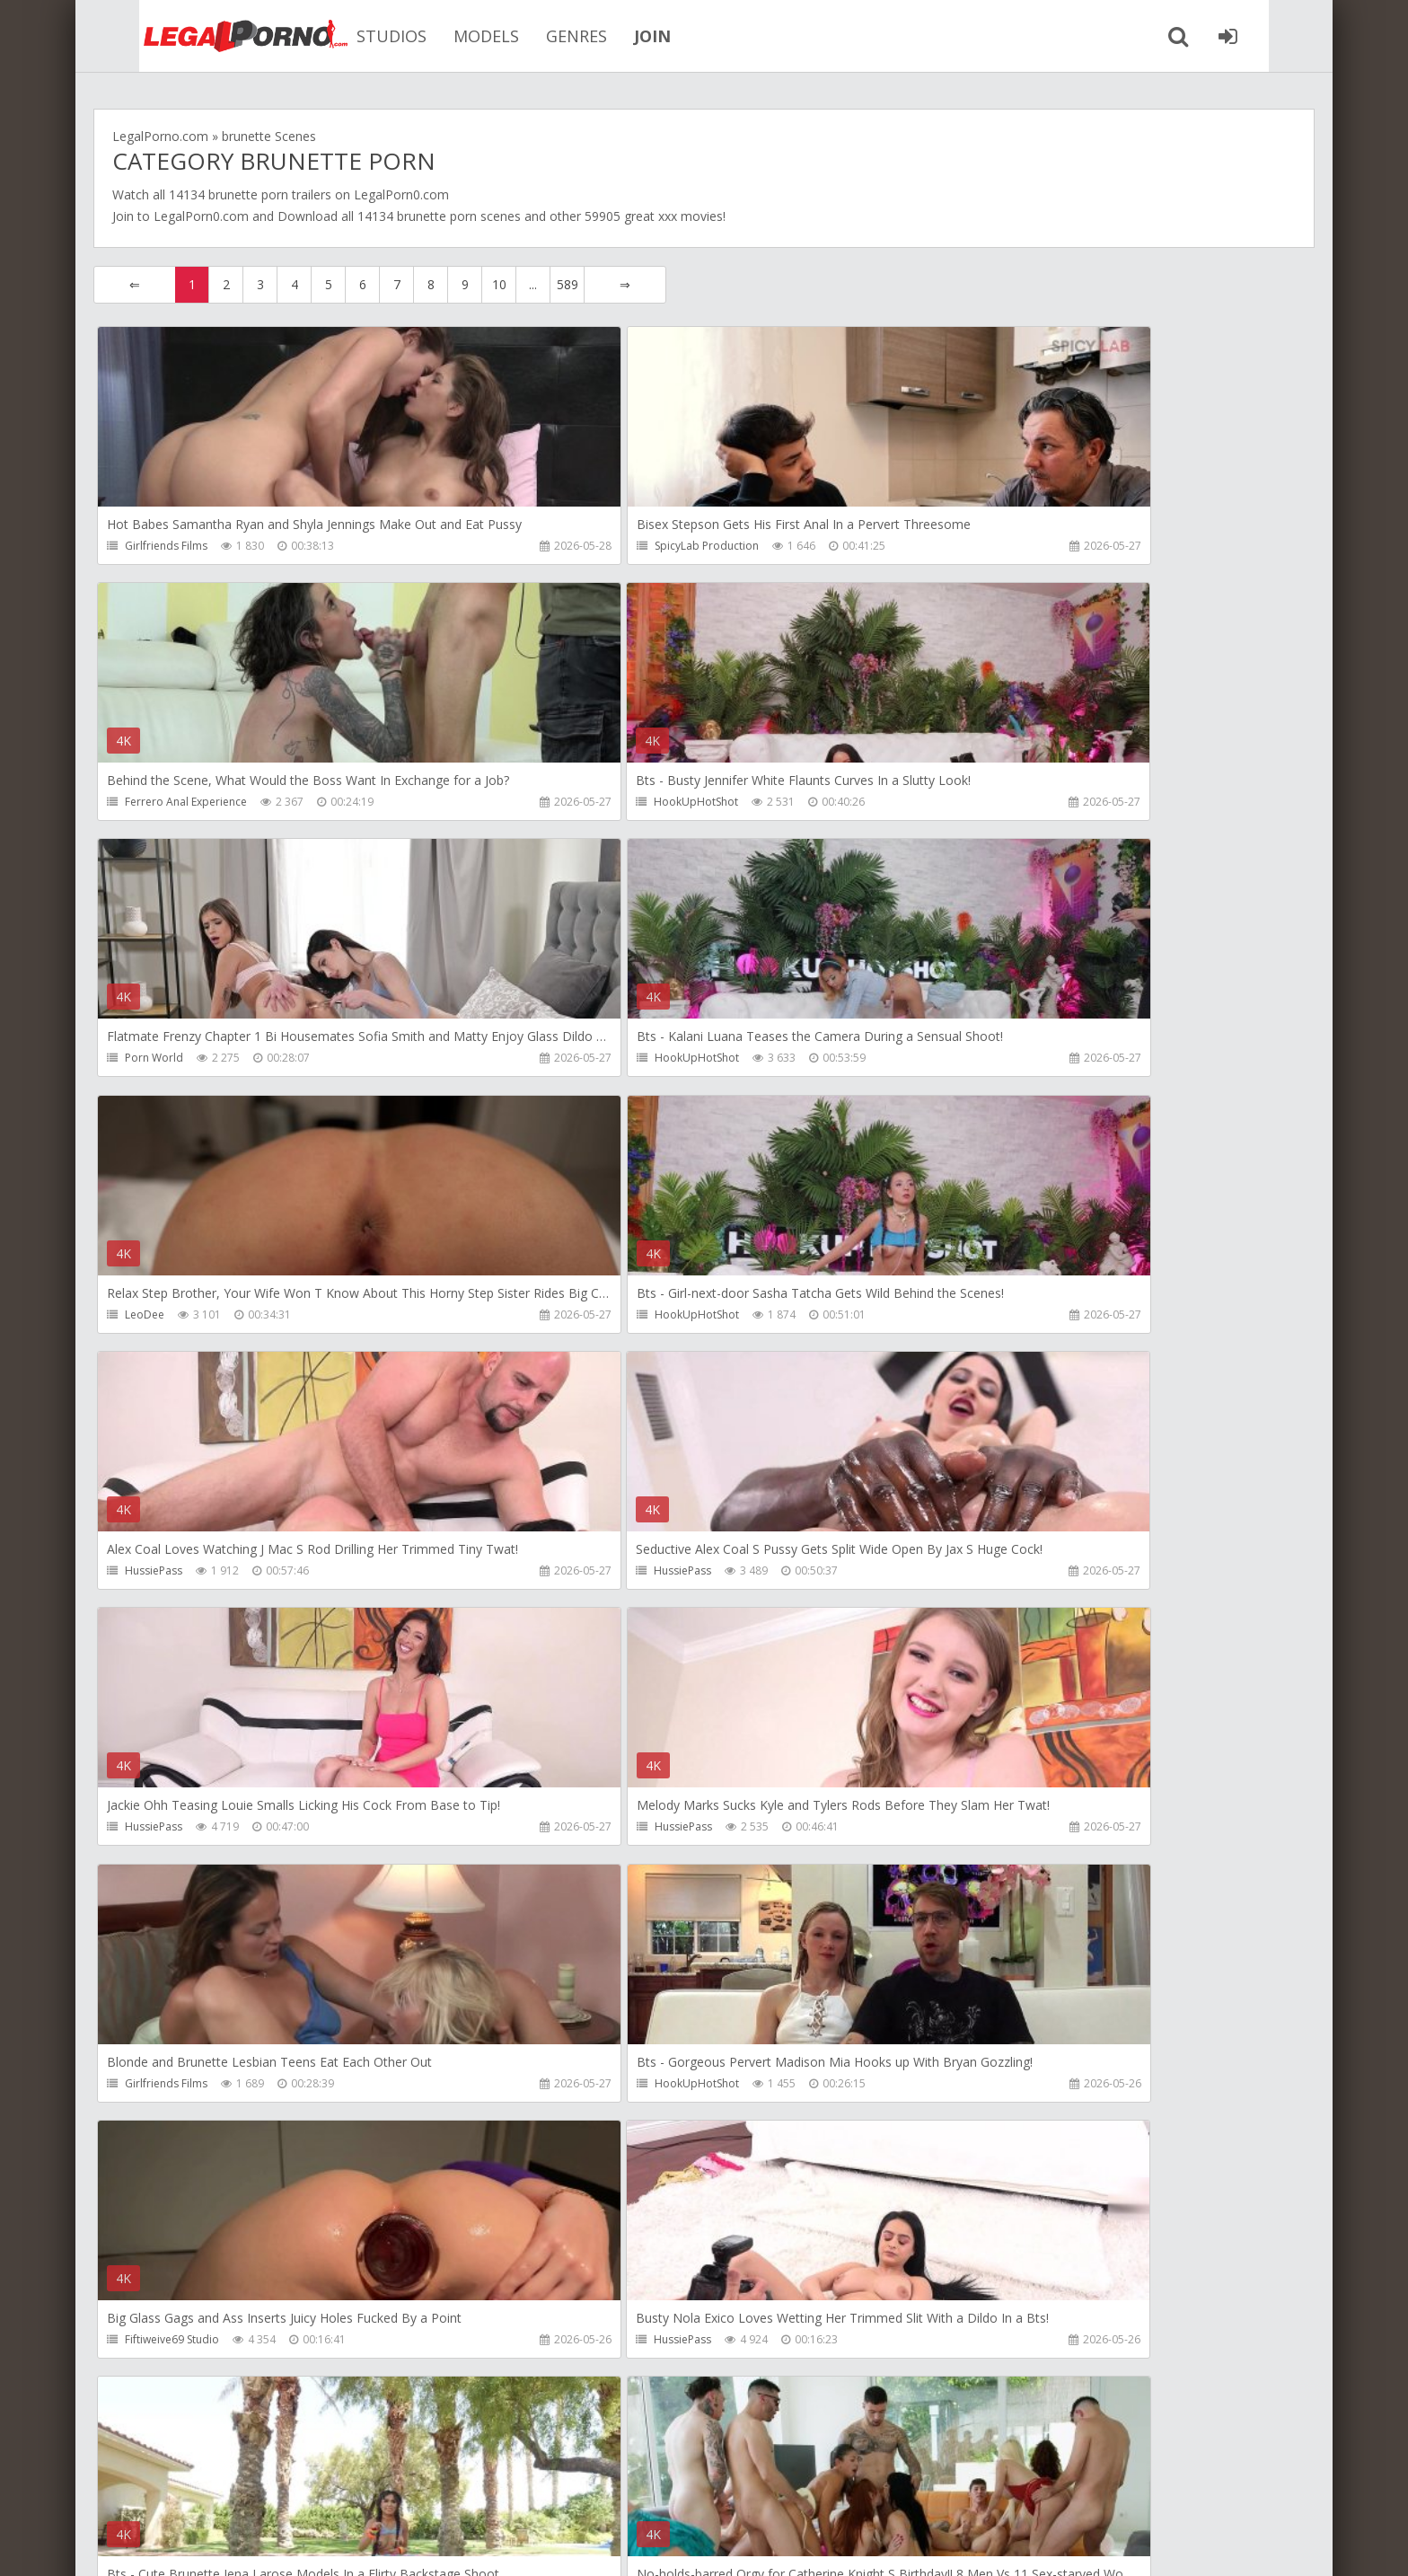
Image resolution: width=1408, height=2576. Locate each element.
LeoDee (145, 1061)
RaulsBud (958, 1834)
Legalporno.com (192, 36)
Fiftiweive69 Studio (982, 1576)
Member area (220, 2491)
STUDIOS (348, 36)
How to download (349, 2491)
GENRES (533, 36)
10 (499, 284)
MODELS (443, 36)
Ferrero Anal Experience (996, 545)
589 (567, 284)
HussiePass (963, 1061)
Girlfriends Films (167, 545)
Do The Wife (966, 2092)
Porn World (560, 803)
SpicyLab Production (583, 545)
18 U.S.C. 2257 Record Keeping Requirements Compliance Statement (665, 2544)
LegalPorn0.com (201, 216)
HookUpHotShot (168, 803)
